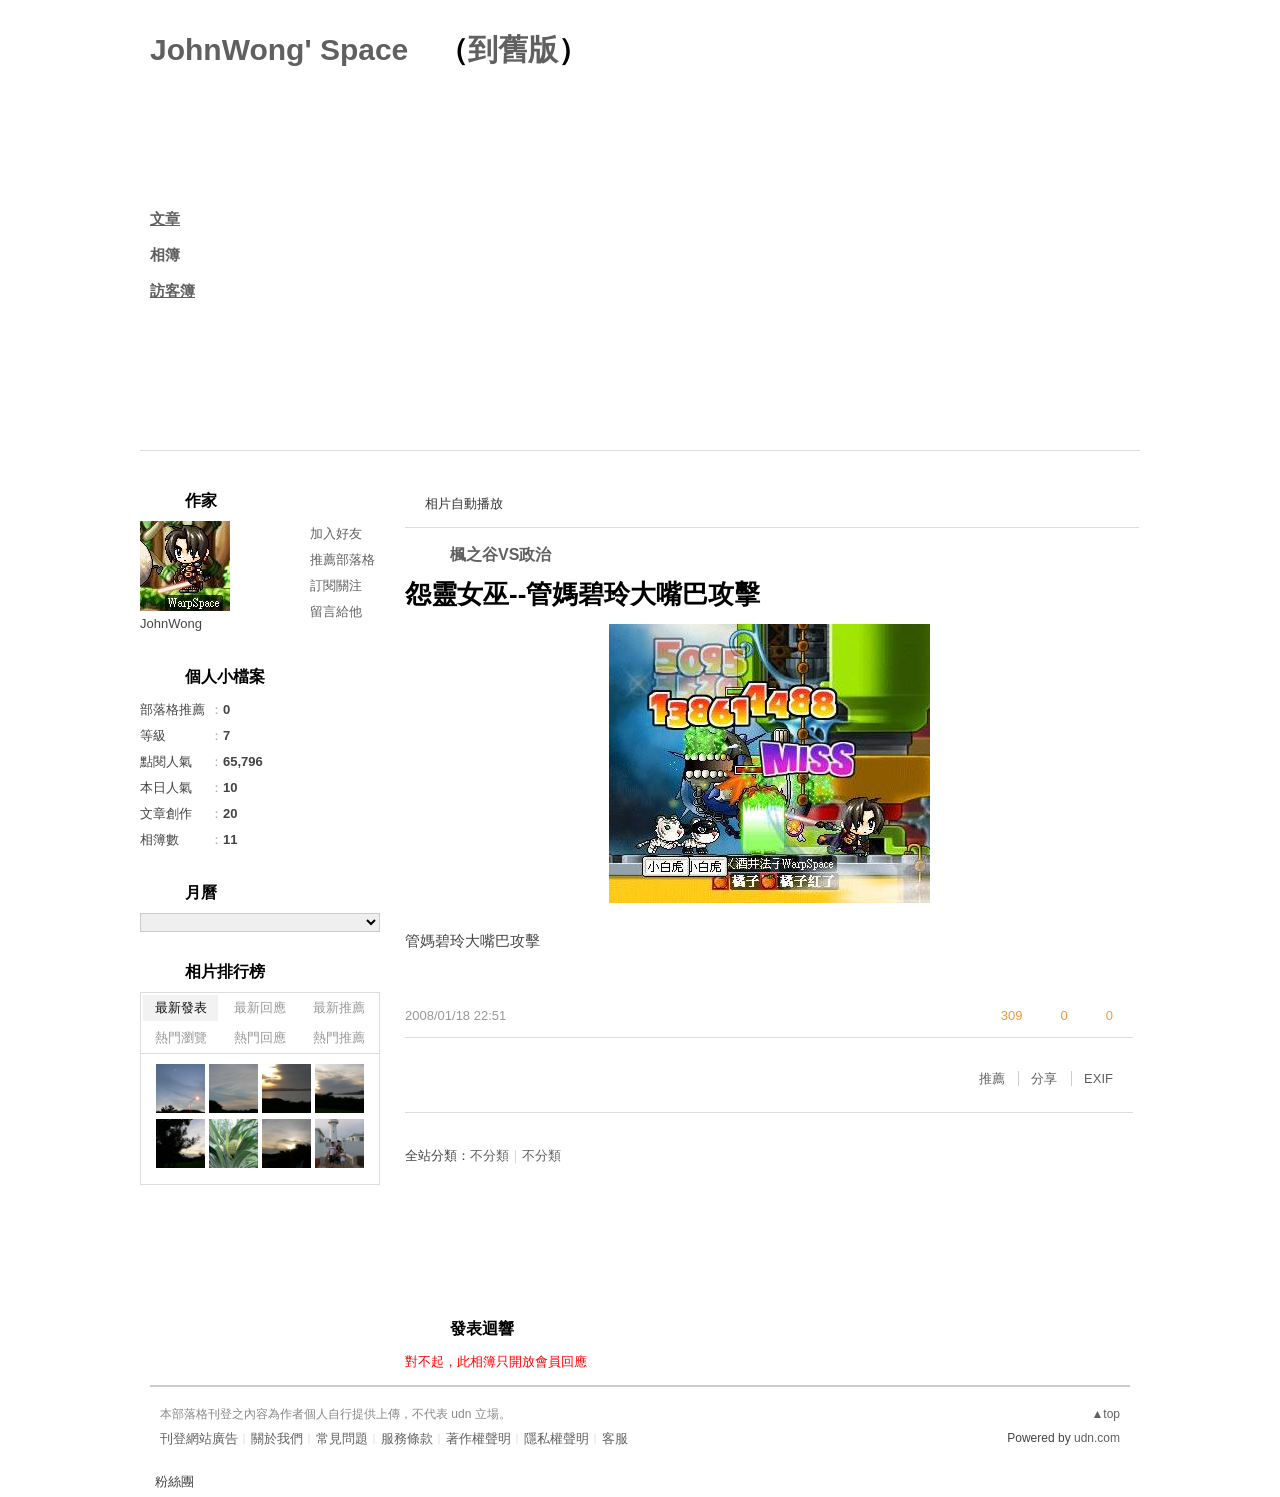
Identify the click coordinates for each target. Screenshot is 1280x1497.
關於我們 (277, 1438)
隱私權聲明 (556, 1438)
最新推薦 (339, 1007)
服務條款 (407, 1438)
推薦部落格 (342, 559)
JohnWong (171, 623)
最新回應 (260, 1007)
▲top (1105, 1414)
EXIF (1098, 1078)
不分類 (489, 1155)
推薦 (992, 1078)
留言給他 (336, 611)
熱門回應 (260, 1037)
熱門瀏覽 (181, 1037)
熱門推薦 (339, 1037)
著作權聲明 (478, 1438)
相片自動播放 (464, 503)
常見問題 (342, 1438)
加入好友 (336, 533)
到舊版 (513, 49)
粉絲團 (174, 1481)
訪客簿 (172, 290)
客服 (615, 1438)
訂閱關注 (336, 585)
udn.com (1097, 1438)
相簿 (165, 254)
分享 (1044, 1078)
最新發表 (181, 1007)
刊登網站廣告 (199, 1438)
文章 (165, 218)
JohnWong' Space (279, 49)
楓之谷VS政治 (500, 554)
